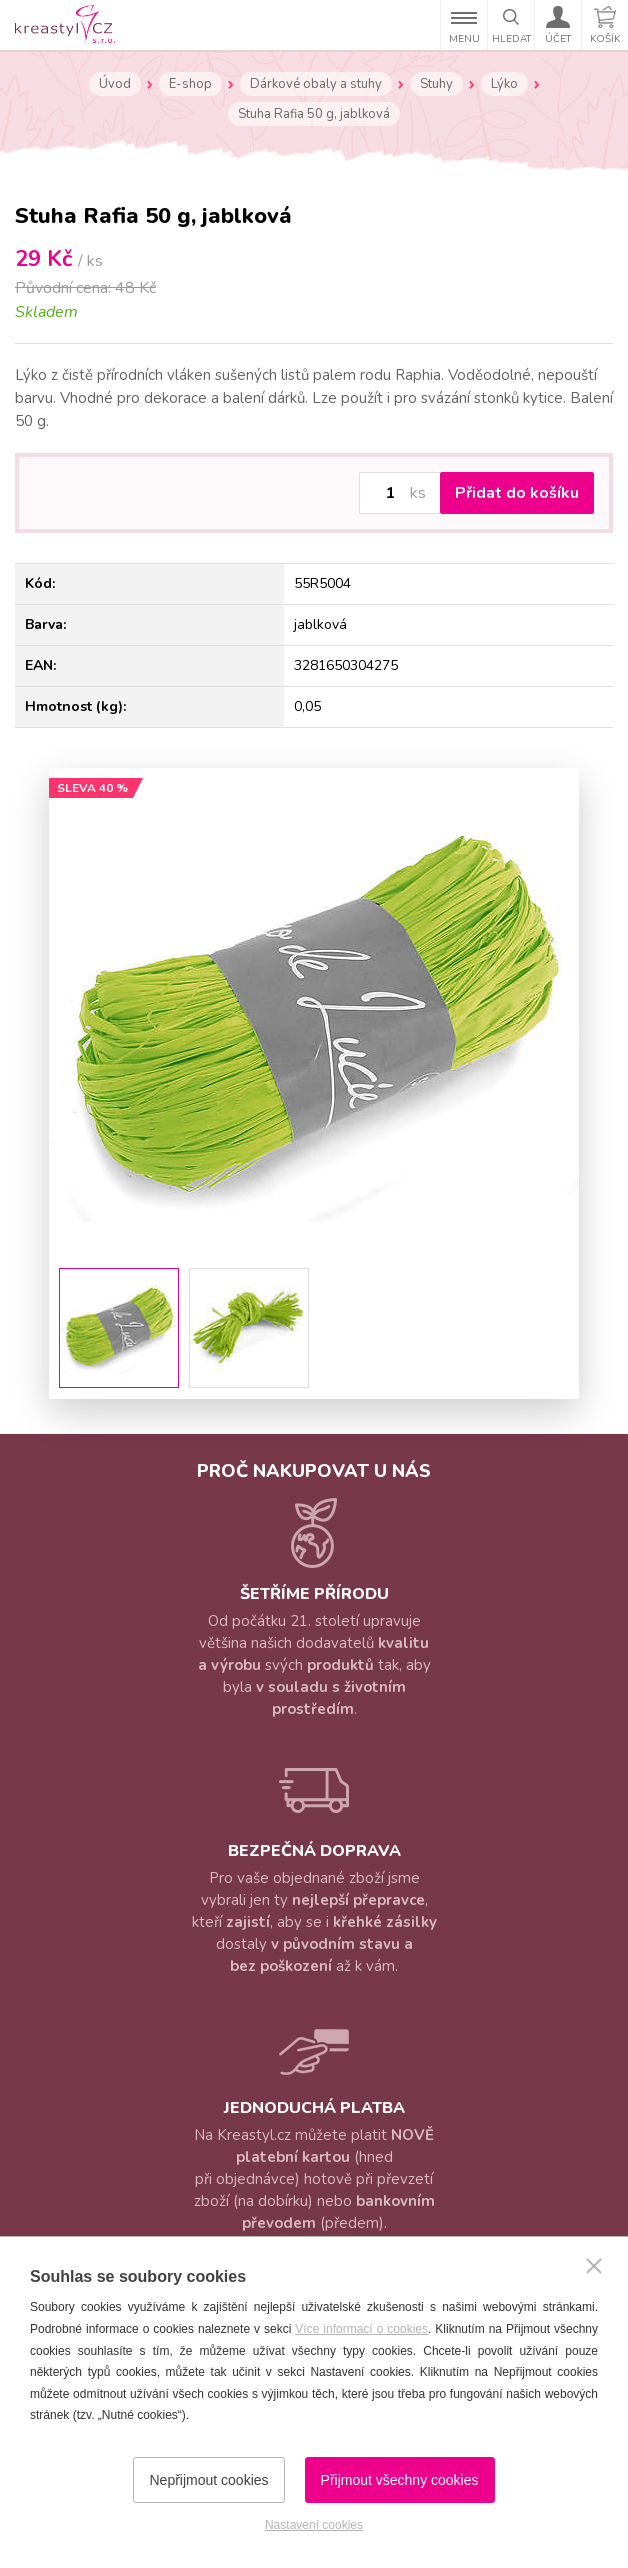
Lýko (504, 84)
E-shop (190, 84)
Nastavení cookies (314, 2525)
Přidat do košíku (517, 493)
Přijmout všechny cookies (400, 2480)
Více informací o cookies (361, 2329)
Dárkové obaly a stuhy (316, 84)
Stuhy (436, 84)
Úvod (115, 84)
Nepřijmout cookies (208, 2480)
